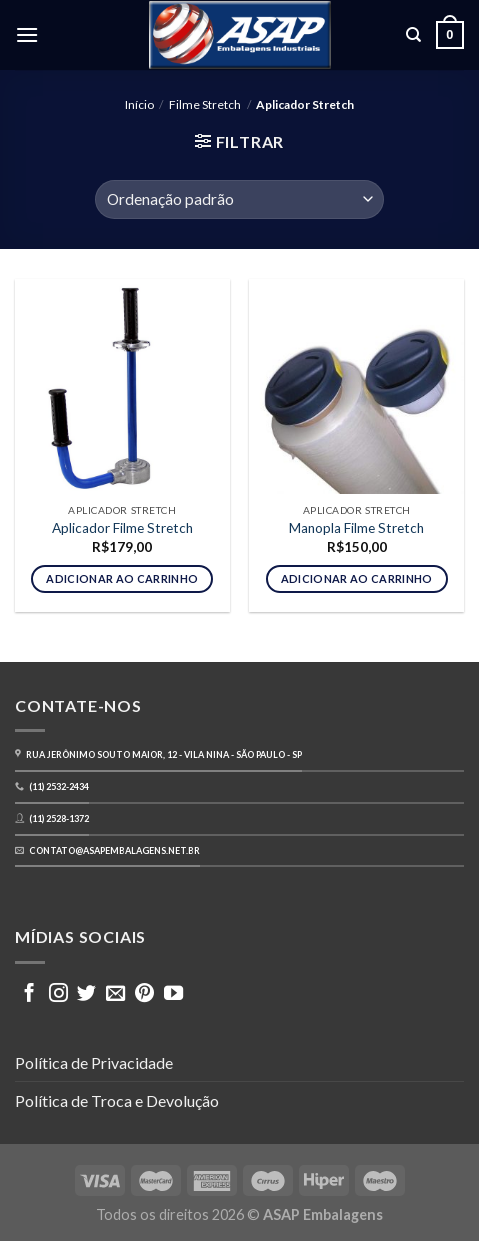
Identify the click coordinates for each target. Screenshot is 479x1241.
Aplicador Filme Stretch (122, 528)
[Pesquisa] (413, 35)
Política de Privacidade (94, 1062)
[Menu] (27, 34)
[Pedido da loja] (239, 199)
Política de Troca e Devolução (117, 1100)
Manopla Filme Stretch (356, 528)
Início (139, 104)
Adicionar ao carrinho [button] (122, 578)
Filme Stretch (205, 104)
